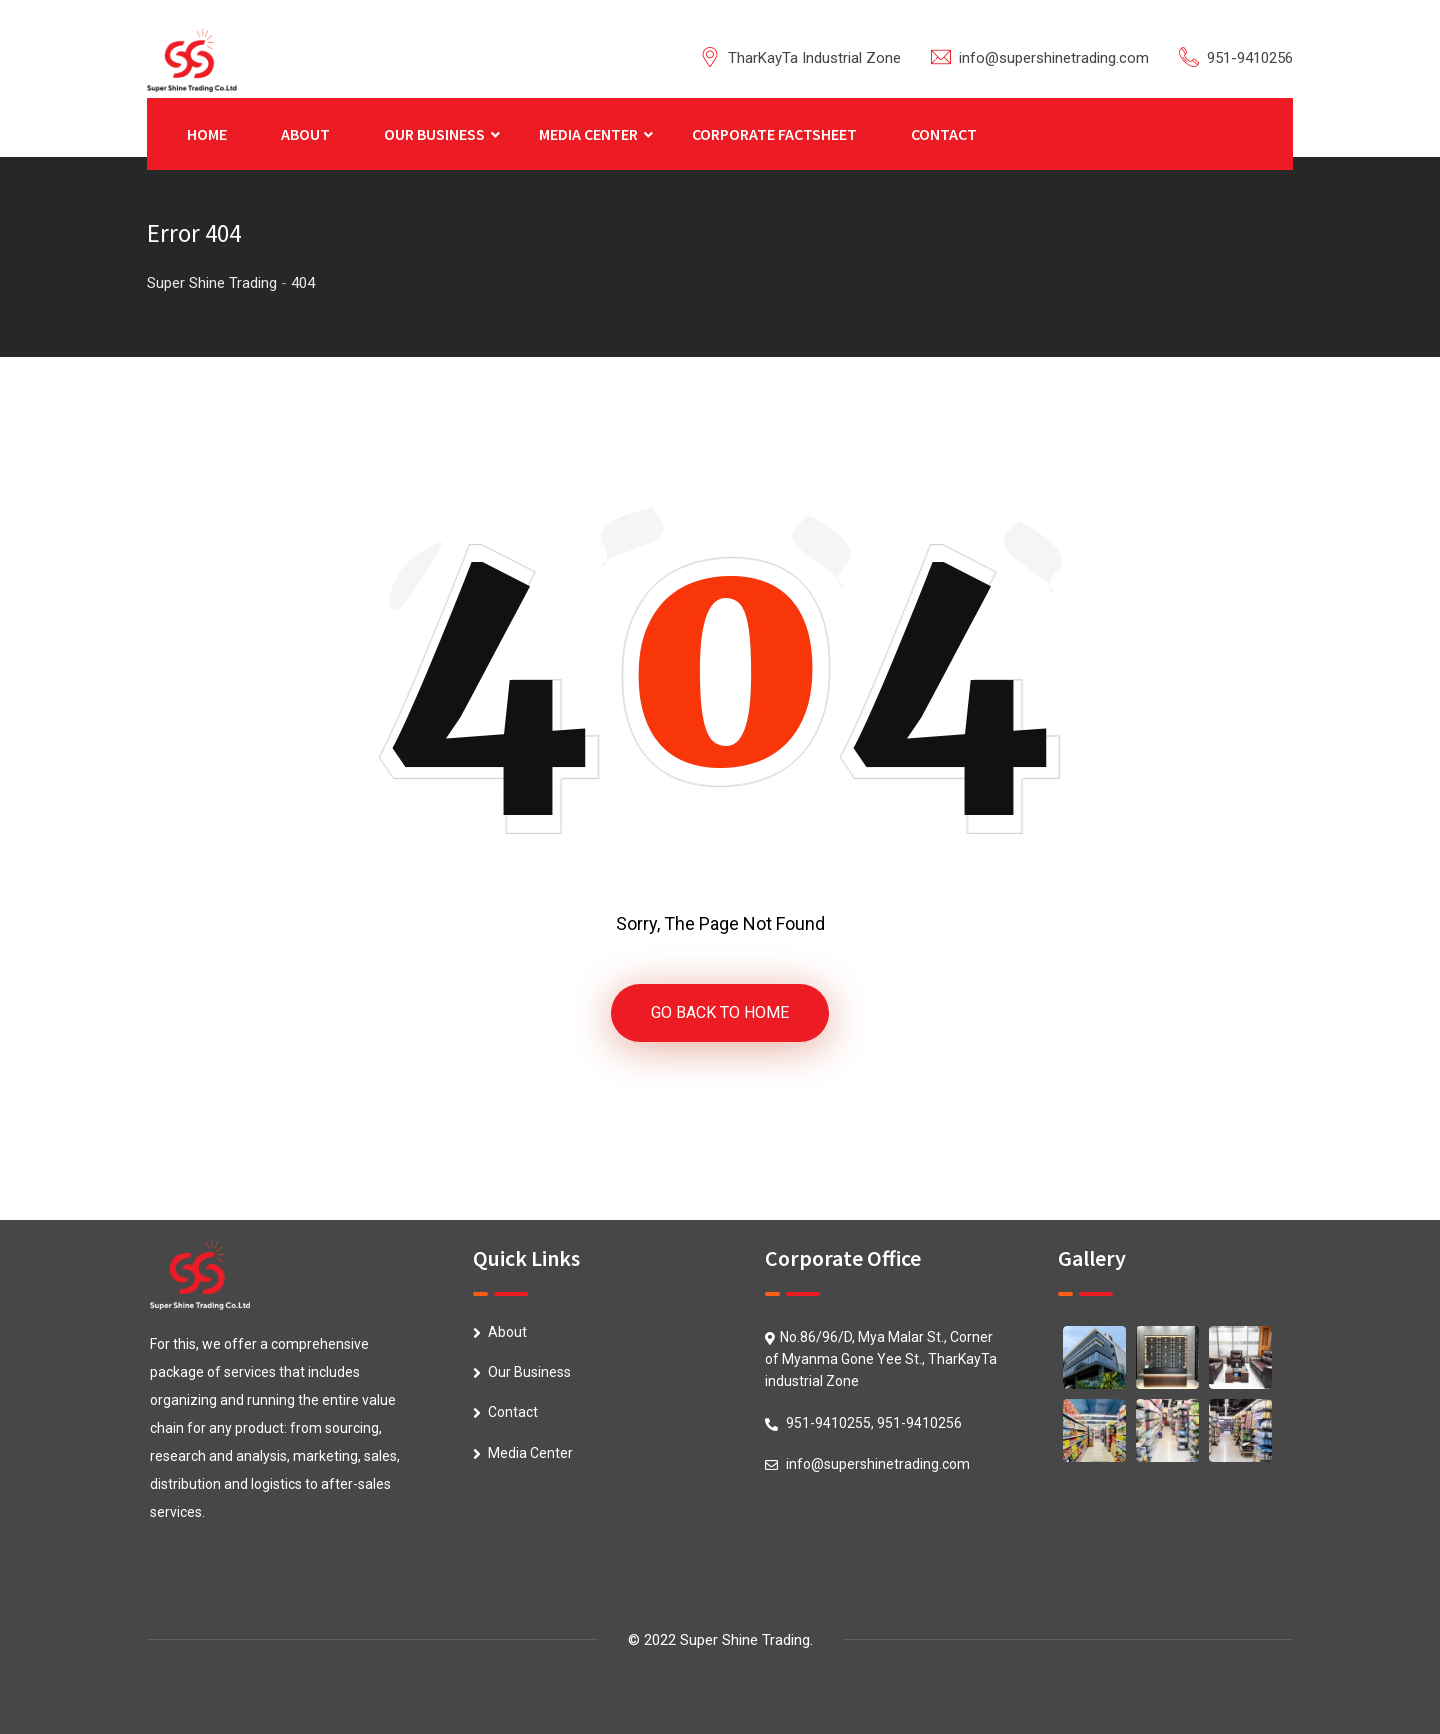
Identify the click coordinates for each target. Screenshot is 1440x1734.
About (507, 1332)
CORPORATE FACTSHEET (774, 134)
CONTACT (944, 134)
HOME (207, 134)
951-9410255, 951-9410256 (874, 1423)
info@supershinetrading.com (1054, 58)
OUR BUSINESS (434, 134)
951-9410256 (1250, 58)
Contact (513, 1412)
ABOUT (305, 134)
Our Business (529, 1372)
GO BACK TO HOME (720, 1012)
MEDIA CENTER (588, 134)
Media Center (530, 1453)
